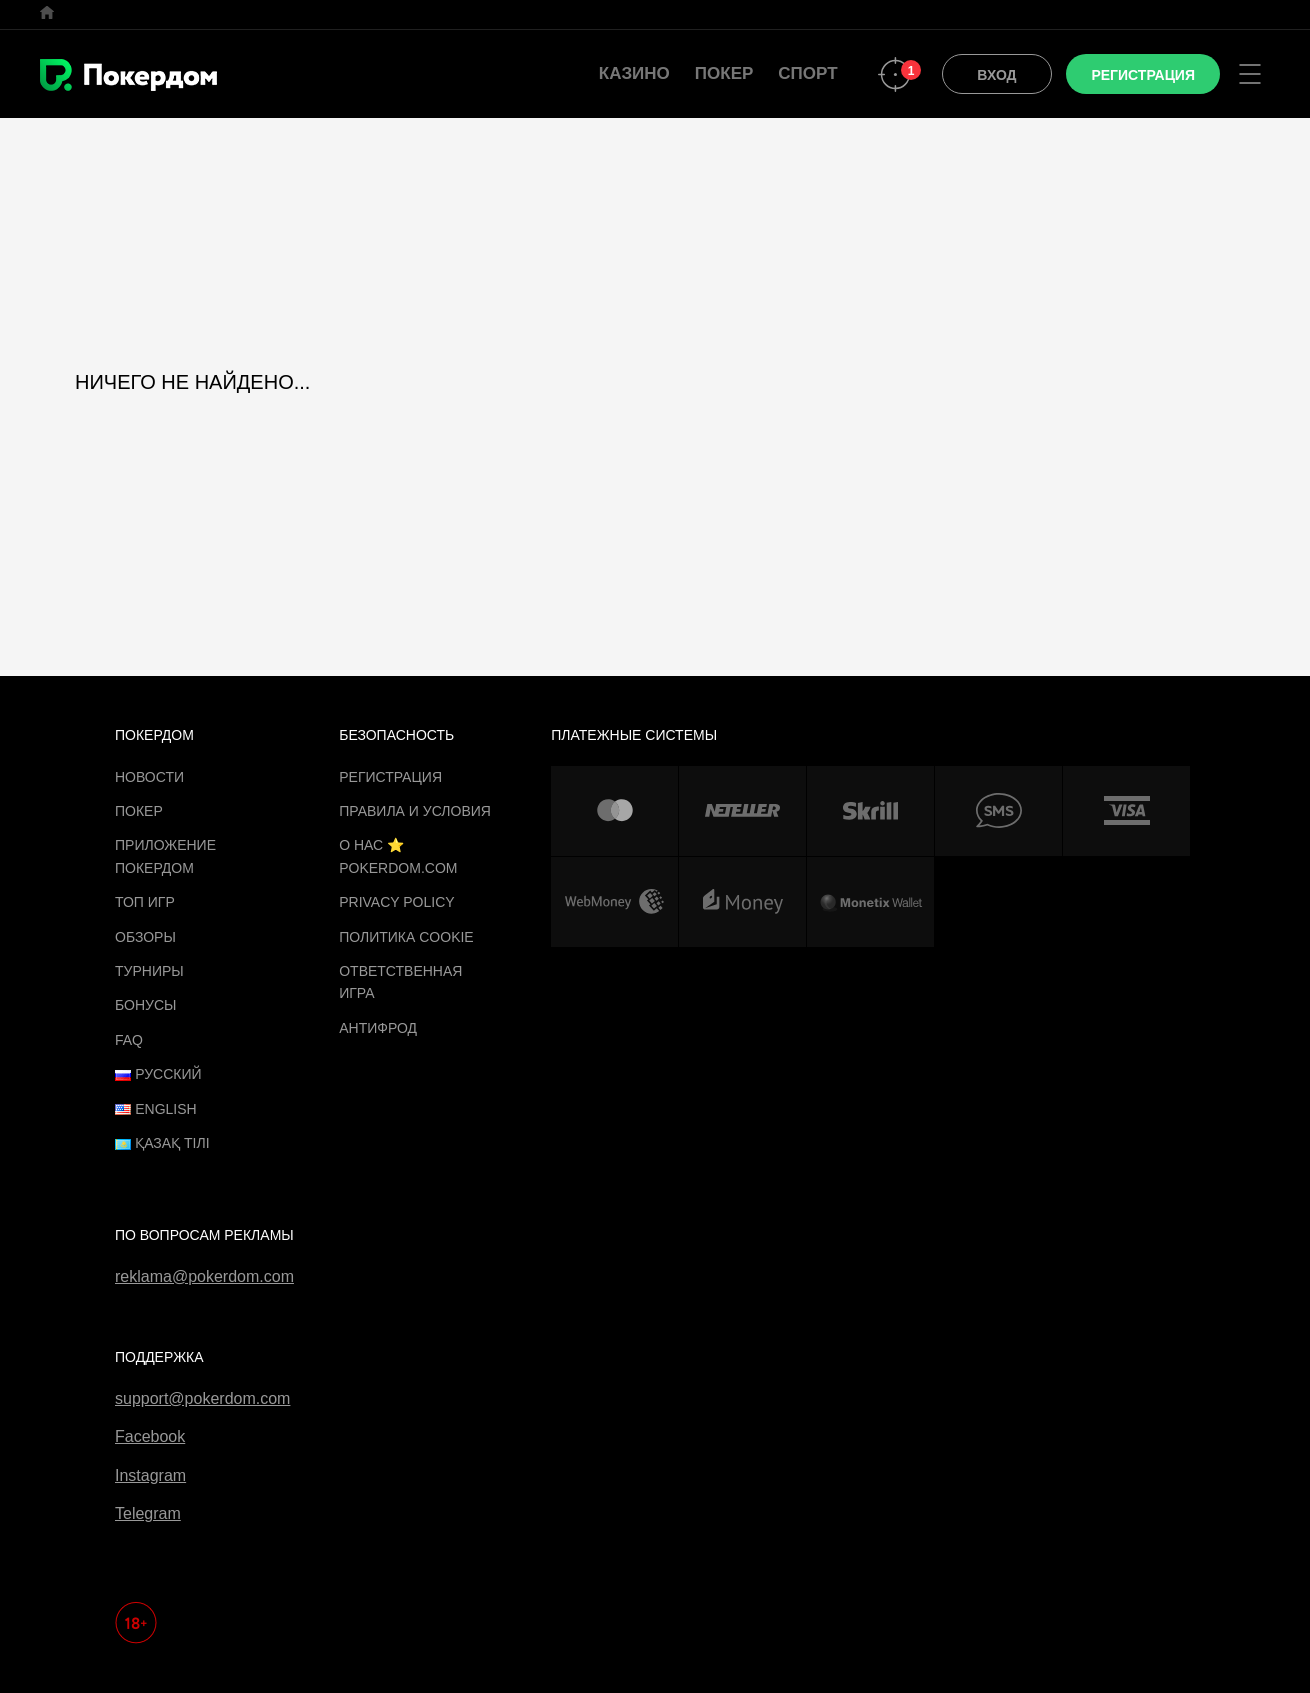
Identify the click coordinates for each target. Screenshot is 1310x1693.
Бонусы (145, 1005)
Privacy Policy (396, 902)
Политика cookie (406, 937)
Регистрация (390, 777)
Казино (634, 73)
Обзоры (145, 937)
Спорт (807, 73)
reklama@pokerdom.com (204, 1276)
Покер (724, 73)
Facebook (150, 1436)
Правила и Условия (415, 811)
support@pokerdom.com (202, 1398)
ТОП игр (145, 902)
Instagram (150, 1475)
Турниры (149, 971)
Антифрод (378, 1028)
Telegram (148, 1513)
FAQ (129, 1040)
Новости (149, 777)
